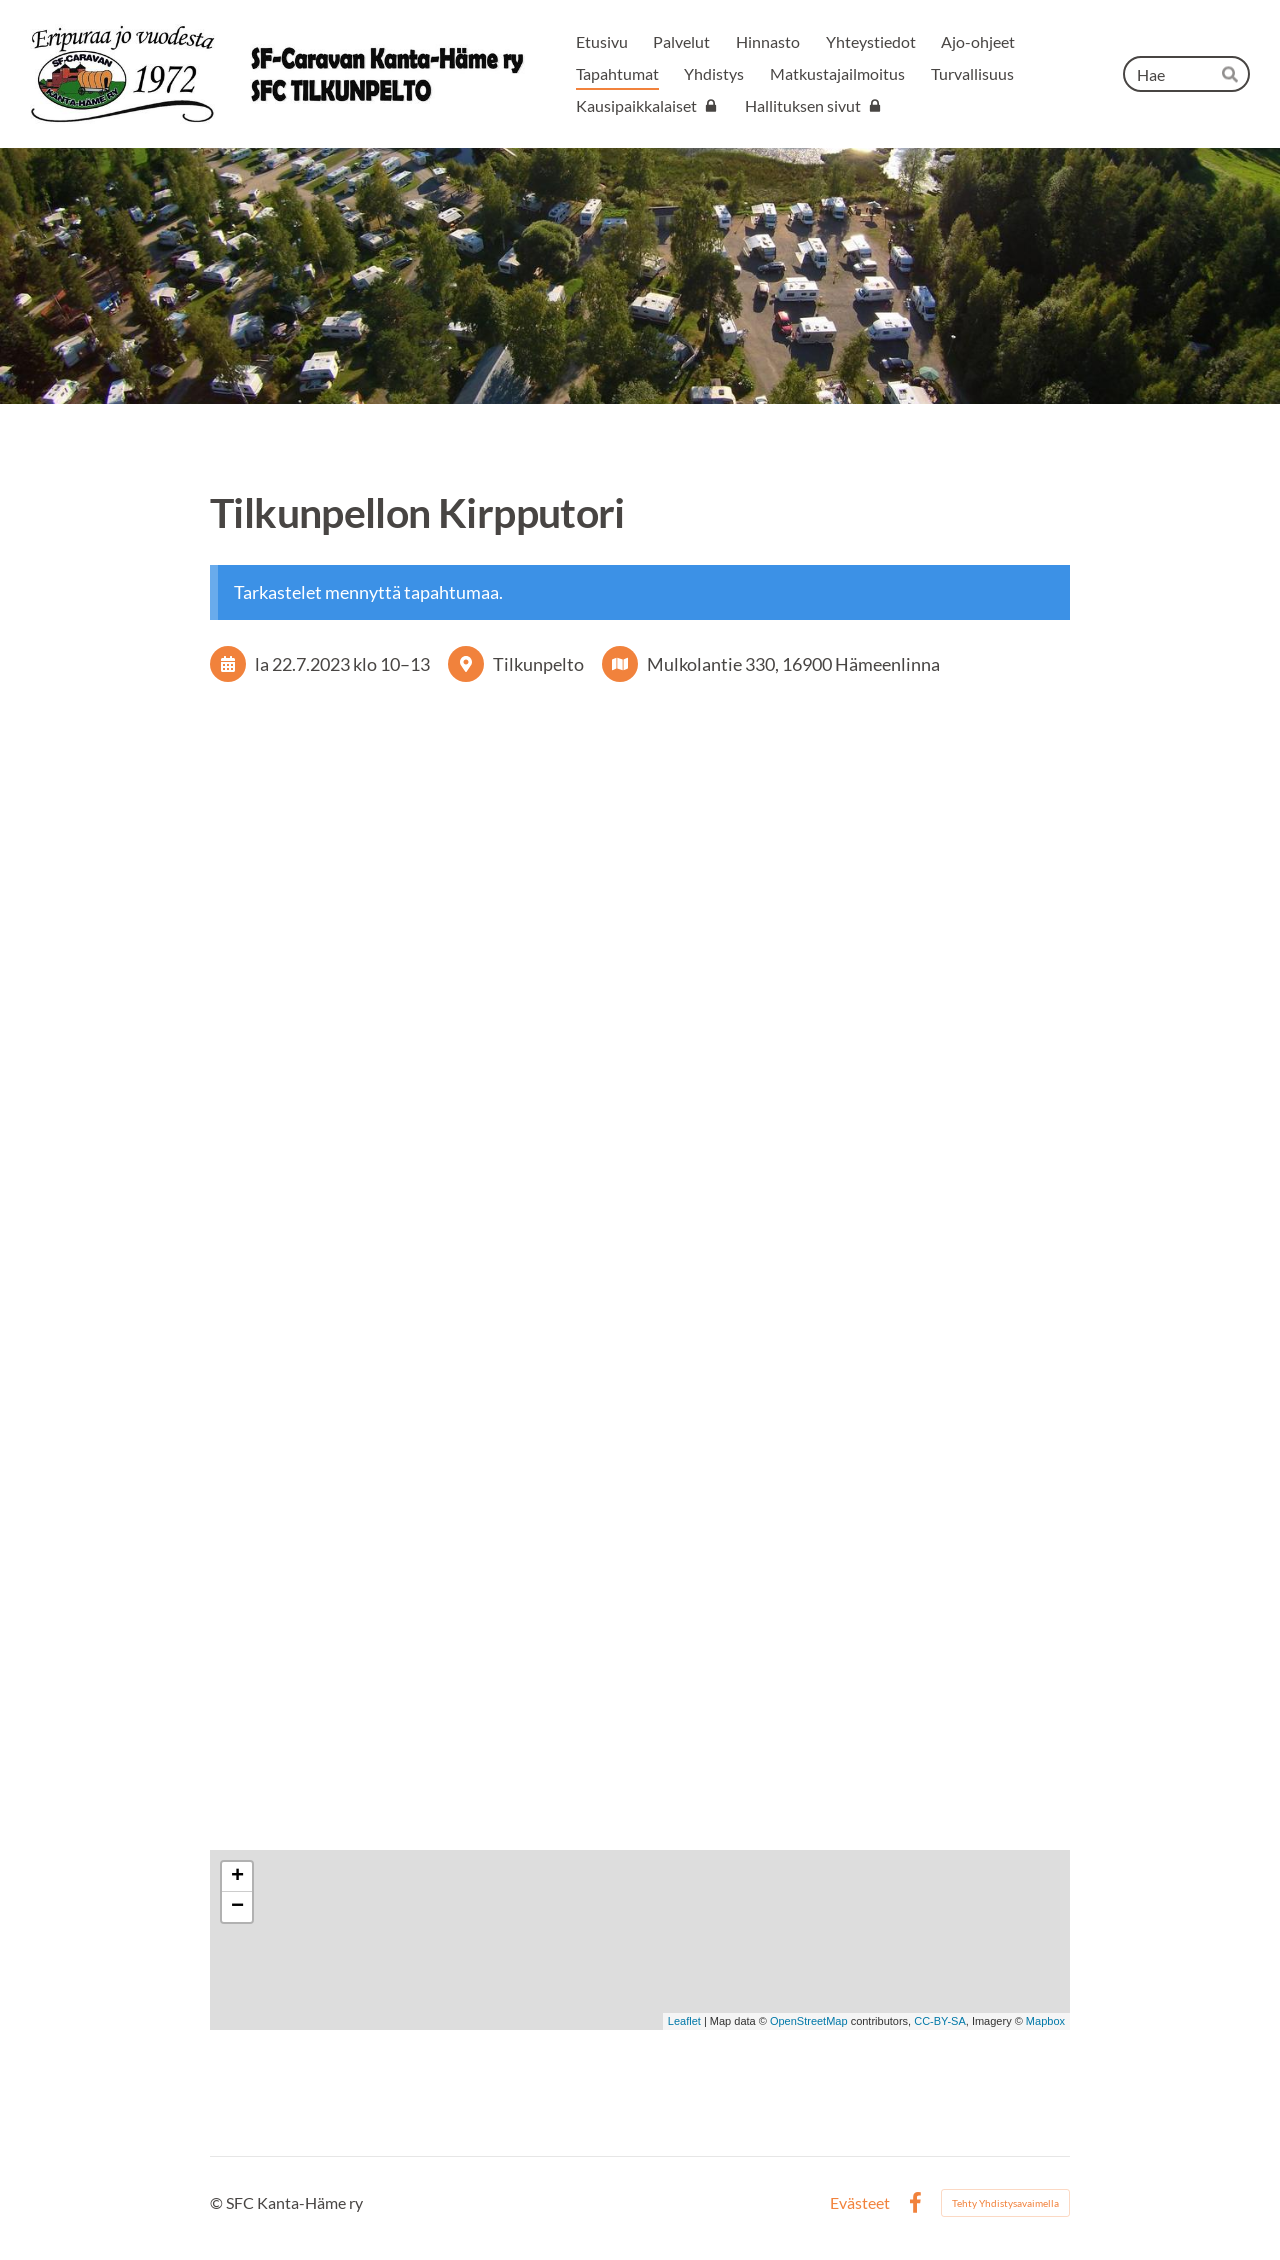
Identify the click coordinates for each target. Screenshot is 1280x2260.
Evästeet (860, 2203)
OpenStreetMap (809, 2021)
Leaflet (684, 2021)
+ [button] (237, 1877)
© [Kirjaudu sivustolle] (218, 2202)
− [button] (237, 1907)
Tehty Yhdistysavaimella (1005, 2203)
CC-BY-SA (940, 2021)
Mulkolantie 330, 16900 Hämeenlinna (793, 664)
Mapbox (1045, 2021)
